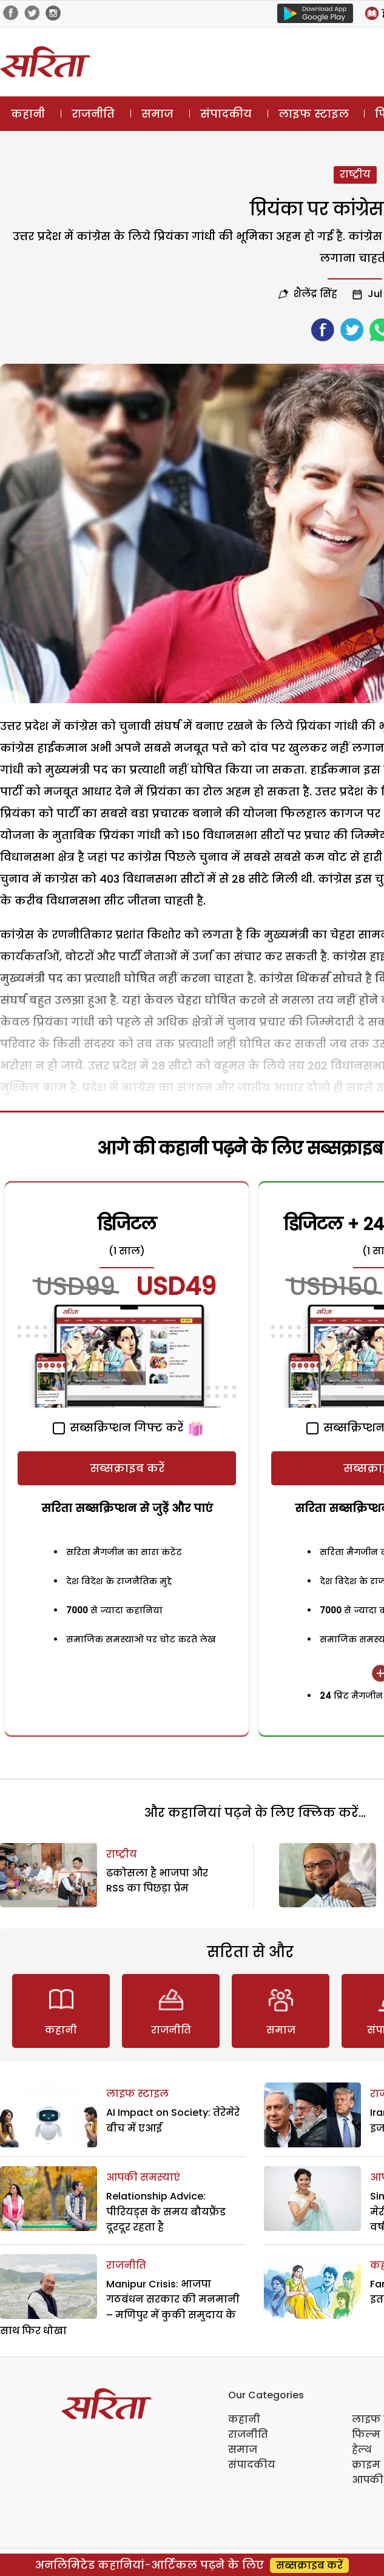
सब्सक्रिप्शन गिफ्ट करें (118, 1427)
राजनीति (93, 113)
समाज (157, 113)
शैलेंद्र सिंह (315, 294)
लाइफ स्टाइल (313, 113)
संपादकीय (226, 113)
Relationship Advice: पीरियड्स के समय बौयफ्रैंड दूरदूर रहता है (166, 2211)
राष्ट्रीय (355, 174)
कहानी (28, 113)
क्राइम (366, 2465)
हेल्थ (362, 2450)
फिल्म (366, 2434)
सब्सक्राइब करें (127, 1468)
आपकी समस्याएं (143, 2177)
